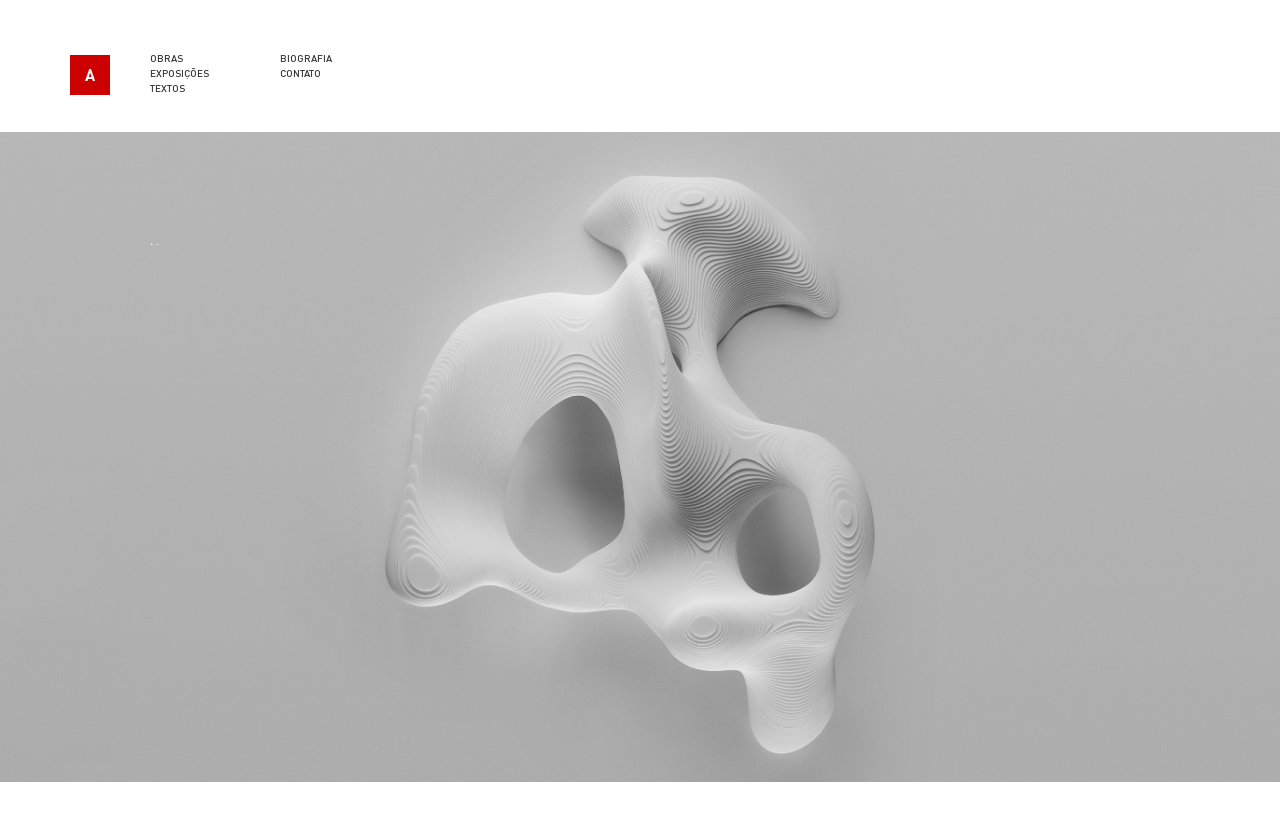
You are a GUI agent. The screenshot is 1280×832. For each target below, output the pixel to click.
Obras (166, 58)
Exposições (179, 73)
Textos (167, 88)
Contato (300, 73)
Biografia (306, 58)
